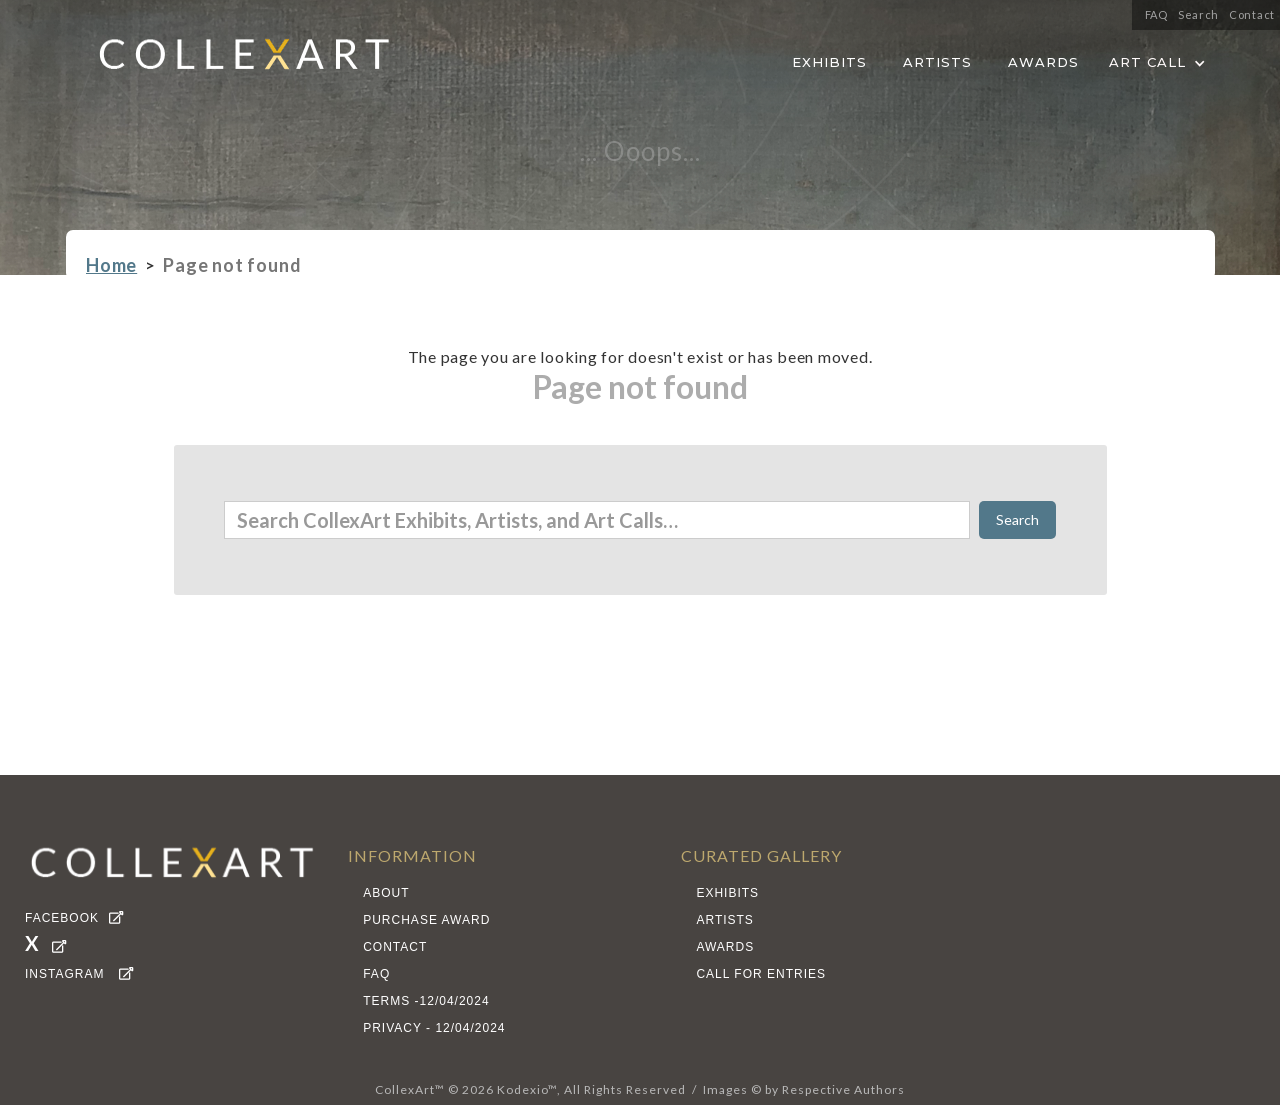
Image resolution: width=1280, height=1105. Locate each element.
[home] (228, 60)
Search (1198, 14)
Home (111, 265)
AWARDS (1043, 61)
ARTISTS (937, 61)
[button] (1157, 58)
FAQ (1156, 14)
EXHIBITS (829, 61)
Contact (1252, 14)
